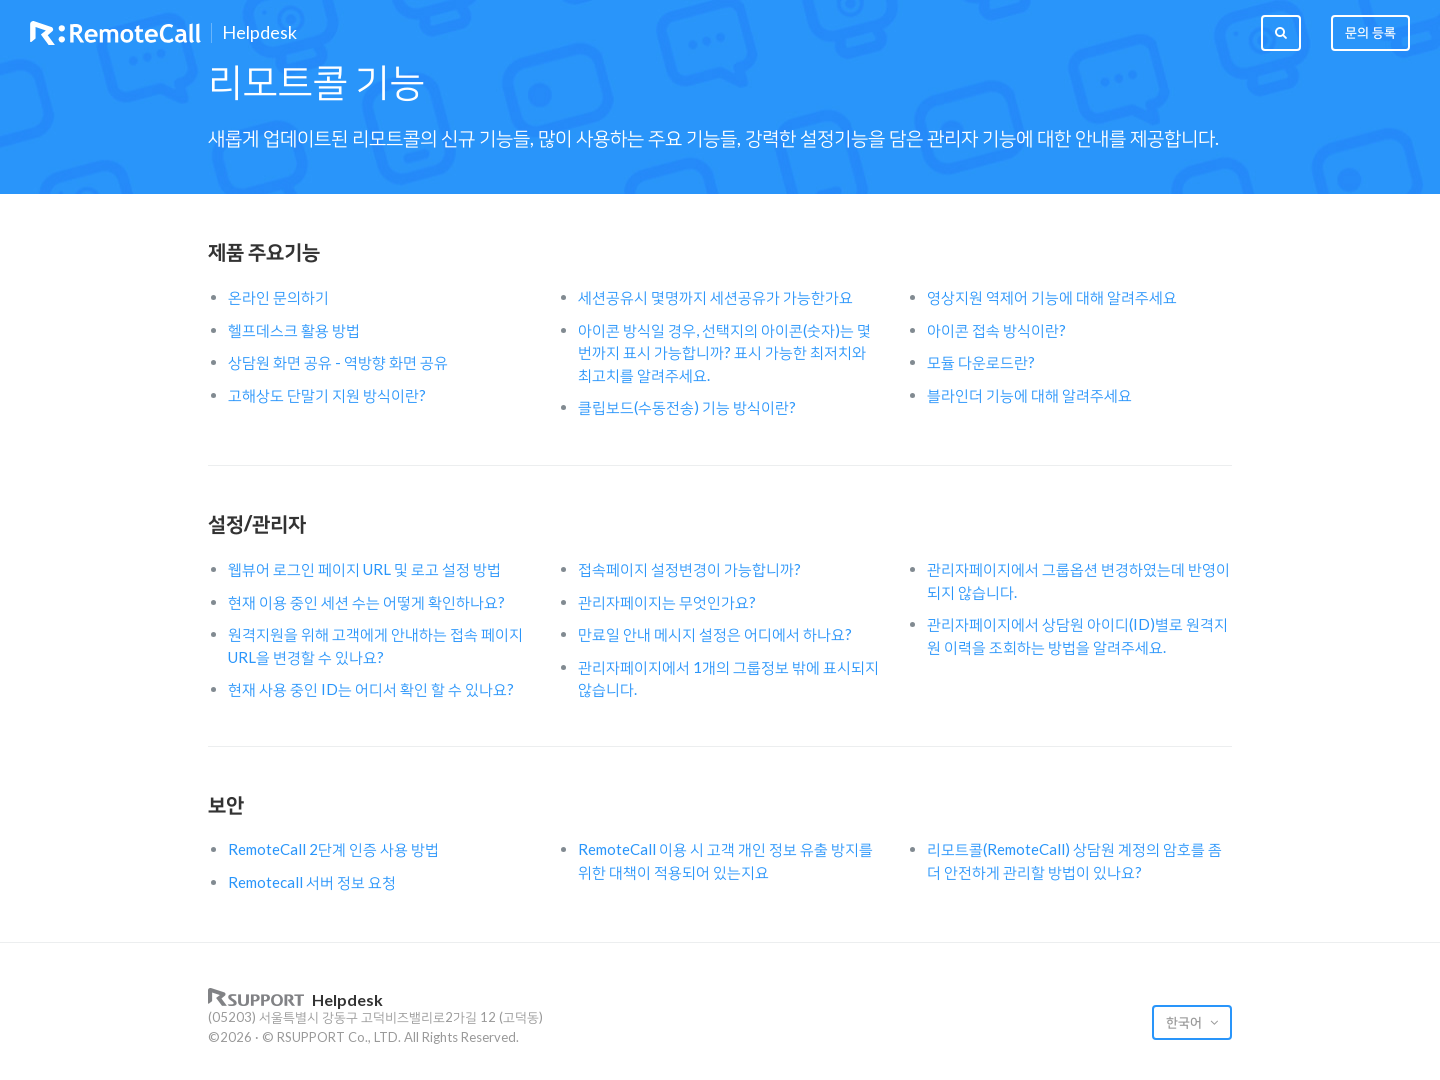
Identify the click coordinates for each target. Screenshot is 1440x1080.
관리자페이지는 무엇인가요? (667, 602)
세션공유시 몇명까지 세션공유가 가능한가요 (715, 297)
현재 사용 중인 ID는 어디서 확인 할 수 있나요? (371, 689)
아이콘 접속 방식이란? (996, 330)
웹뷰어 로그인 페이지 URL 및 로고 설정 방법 (364, 569)
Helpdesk (259, 33)
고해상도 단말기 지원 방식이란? (327, 395)
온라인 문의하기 (278, 297)
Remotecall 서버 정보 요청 (312, 882)
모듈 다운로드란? (981, 362)
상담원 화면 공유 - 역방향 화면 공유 (338, 362)
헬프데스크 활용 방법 (294, 330)
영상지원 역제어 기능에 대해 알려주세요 (1052, 297)
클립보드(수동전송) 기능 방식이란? (687, 407)
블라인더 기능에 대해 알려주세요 (1029, 395)
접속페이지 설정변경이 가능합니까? (689, 569)
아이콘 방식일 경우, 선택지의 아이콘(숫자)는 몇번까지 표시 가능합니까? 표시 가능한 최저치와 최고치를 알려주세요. (724, 352)
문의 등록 (1370, 32)
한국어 (1185, 1022)
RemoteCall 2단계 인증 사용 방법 (333, 849)
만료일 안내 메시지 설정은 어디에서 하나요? (715, 634)
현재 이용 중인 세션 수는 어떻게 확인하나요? (366, 602)
